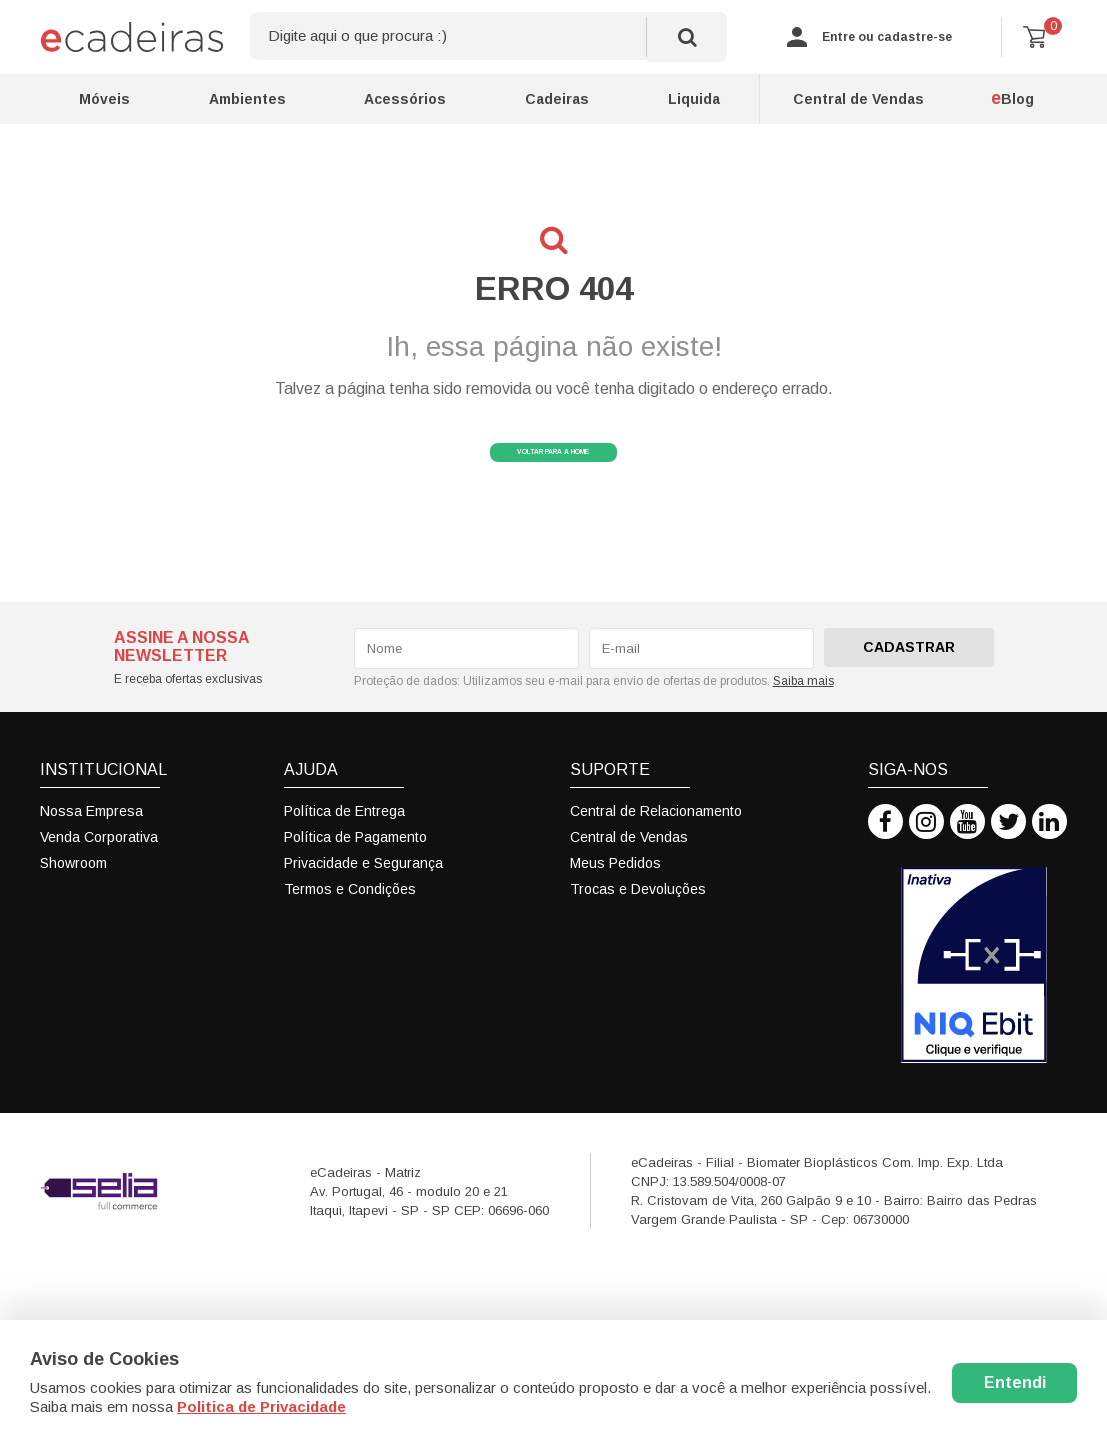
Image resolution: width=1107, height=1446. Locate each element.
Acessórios (405, 99)
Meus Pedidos (615, 890)
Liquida (694, 99)
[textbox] (488, 37)
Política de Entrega (344, 838)
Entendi (1015, 1382)
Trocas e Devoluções (638, 916)
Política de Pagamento (355, 864)
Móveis (104, 99)
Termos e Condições (350, 916)
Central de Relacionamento (656, 838)
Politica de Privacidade (261, 1406)
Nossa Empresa (91, 838)
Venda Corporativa (99, 864)
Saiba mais (803, 707)
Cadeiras (557, 99)
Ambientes (247, 99)
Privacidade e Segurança (363, 890)
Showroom (73, 890)
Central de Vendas (858, 99)
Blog (1012, 98)
